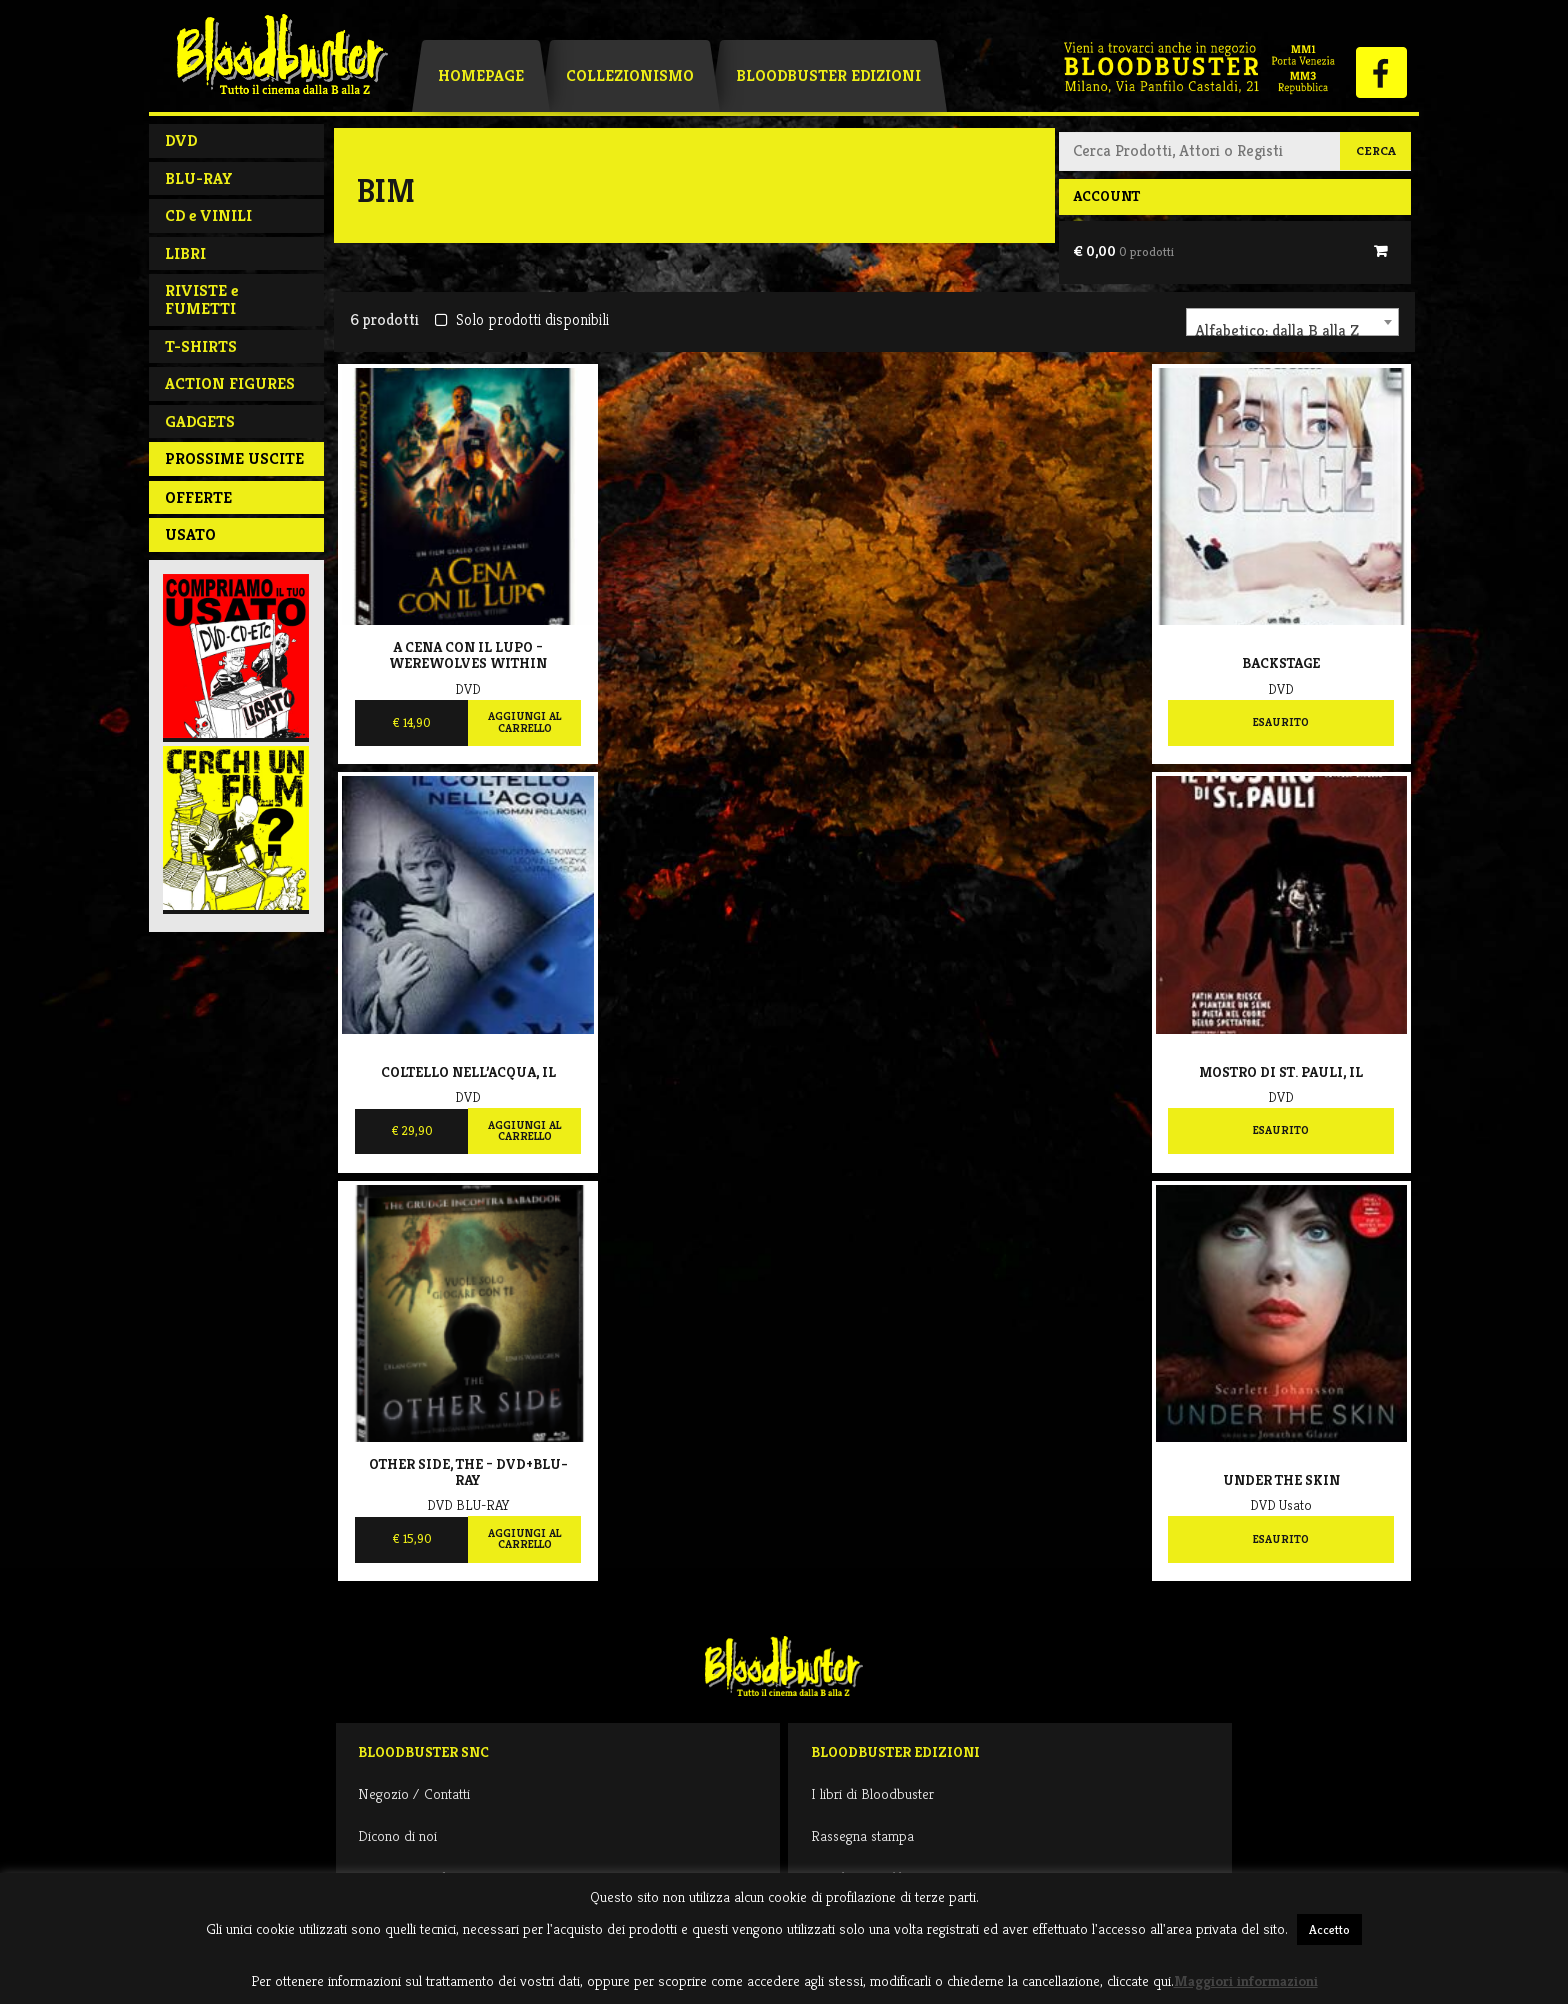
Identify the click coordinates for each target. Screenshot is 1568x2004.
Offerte (198, 497)
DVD (181, 140)
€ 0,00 (1123, 251)
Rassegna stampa (862, 1835)
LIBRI (185, 253)
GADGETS (200, 421)
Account (1106, 196)
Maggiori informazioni (1246, 1980)
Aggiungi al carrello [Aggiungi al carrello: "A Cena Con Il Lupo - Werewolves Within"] (524, 722)
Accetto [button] (1329, 1929)
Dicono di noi (397, 1835)
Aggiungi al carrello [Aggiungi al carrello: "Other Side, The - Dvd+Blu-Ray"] (524, 1539)
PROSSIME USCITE (234, 458)
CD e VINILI (208, 215)
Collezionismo (630, 75)
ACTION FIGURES (230, 383)
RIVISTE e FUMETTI (201, 299)
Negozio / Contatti (414, 1793)
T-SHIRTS (201, 346)
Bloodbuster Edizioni (828, 75)
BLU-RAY (199, 178)
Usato (190, 534)
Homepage (481, 75)
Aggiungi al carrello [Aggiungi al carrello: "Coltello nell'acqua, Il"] (524, 1131)
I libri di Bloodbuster (872, 1793)
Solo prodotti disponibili (521, 319)
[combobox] (1292, 322)
